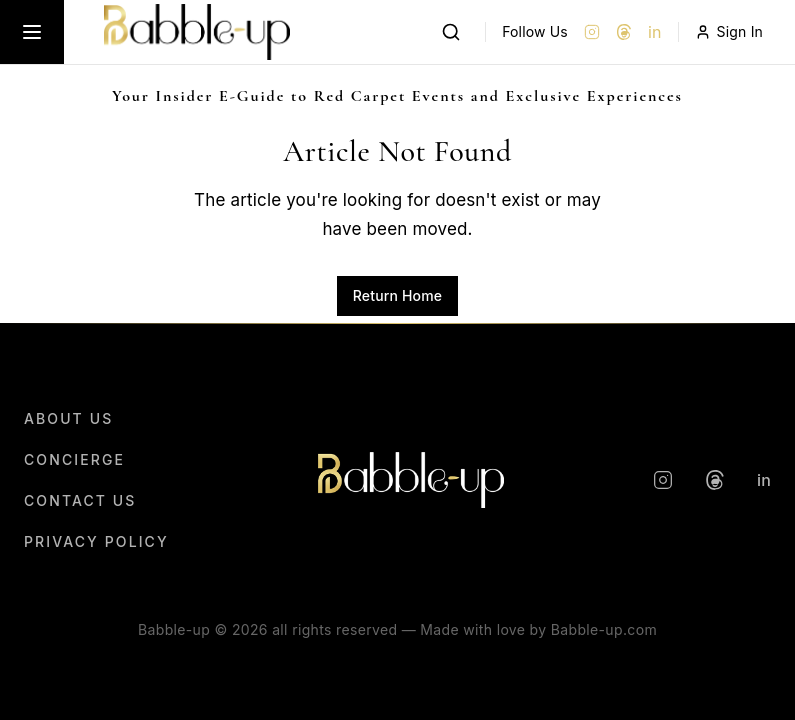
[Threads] (624, 32)
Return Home (397, 295)
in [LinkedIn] (655, 32)
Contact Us (80, 500)
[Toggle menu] (32, 32)
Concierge (74, 459)
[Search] (451, 32)
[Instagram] (592, 32)
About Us (68, 418)
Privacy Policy (96, 541)
